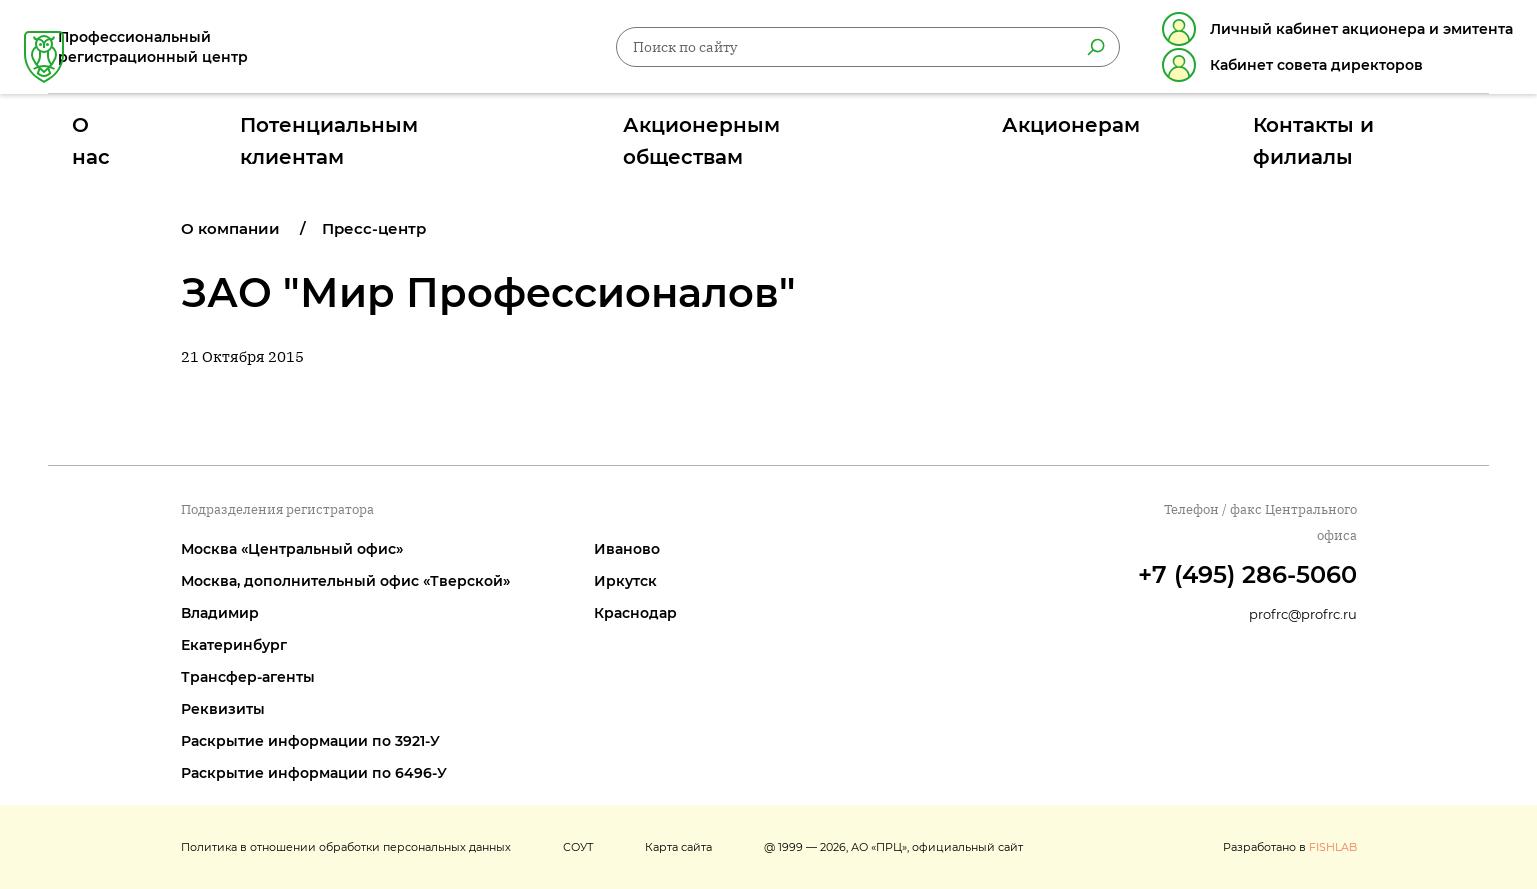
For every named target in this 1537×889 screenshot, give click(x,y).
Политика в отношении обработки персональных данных (346, 847)
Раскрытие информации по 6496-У (314, 773)
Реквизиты (223, 709)
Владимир (220, 613)
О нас (309, 133)
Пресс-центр (374, 228)
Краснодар (635, 613)
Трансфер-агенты (248, 677)
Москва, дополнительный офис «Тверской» (345, 581)
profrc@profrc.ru (1303, 614)
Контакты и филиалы (1170, 133)
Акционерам (975, 133)
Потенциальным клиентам (496, 133)
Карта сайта (678, 847)
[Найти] (1072, 51)
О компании (230, 228)
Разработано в (1290, 847)
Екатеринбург (234, 645)
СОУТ (578, 847)
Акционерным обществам (762, 133)
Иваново (627, 549)
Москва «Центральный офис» (292, 549)
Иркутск (625, 581)
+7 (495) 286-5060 (1247, 574)
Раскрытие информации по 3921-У (310, 741)
